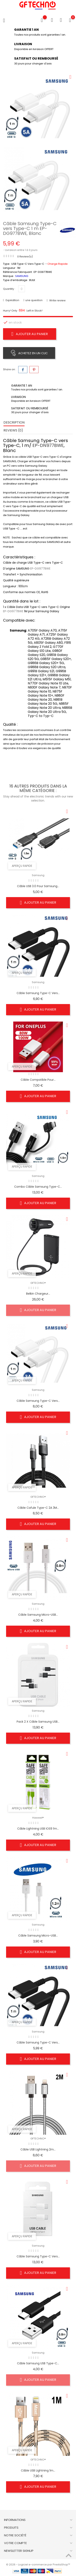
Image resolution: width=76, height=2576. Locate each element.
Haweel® (38, 1818)
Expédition (12, 300)
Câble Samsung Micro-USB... (38, 1615)
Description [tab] (14, 422)
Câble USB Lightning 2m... (38, 2149)
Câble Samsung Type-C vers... (38, 993)
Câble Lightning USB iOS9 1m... (38, 1829)
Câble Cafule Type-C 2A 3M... (38, 1508)
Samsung (38, 875)
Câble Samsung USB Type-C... (38, 2363)
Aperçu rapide (22, 866)
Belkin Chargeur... (38, 1294)
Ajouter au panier (29, 334)
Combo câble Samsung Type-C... (38, 1187)
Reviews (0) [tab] (13, 430)
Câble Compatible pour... (38, 1080)
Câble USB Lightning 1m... (38, 2470)
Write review (57, 300)
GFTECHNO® (38, 1283)
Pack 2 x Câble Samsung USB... (38, 1722)
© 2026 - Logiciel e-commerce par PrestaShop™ (38, 2564)
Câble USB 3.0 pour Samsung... (38, 886)
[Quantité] (21, 288)
